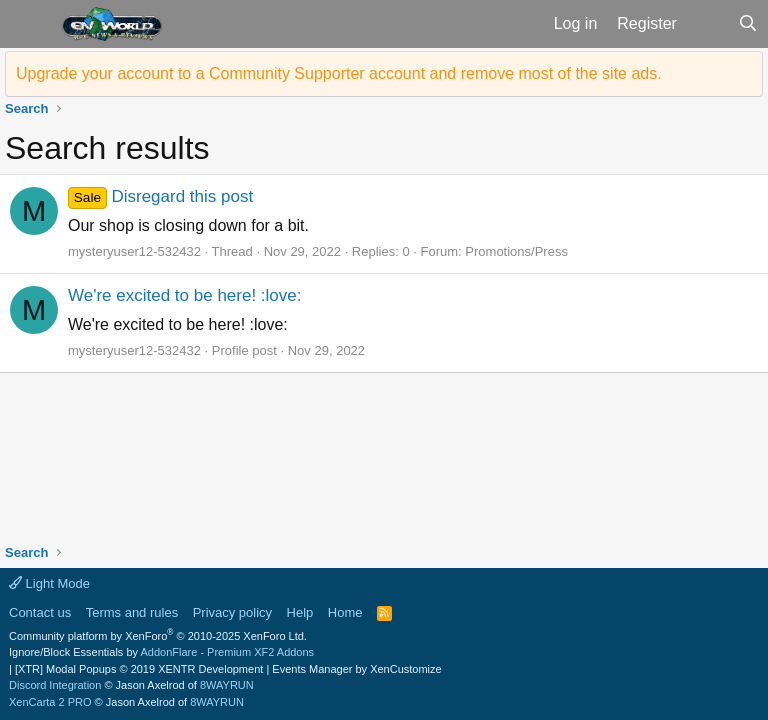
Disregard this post (160, 196)
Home (345, 612)
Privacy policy (232, 612)
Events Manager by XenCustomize (356, 669)
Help (300, 612)
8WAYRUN (227, 685)
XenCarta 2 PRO (50, 702)
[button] (28, 24)
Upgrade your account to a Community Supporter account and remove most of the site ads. (339, 73)
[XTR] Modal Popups (139, 669)
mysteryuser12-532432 (134, 251)
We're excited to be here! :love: (185, 295)
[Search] (747, 24)
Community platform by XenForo (158, 636)
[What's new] (707, 24)
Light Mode (49, 583)
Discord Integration (55, 685)
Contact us (40, 612)
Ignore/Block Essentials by (161, 652)
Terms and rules (132, 612)
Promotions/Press (516, 251)
